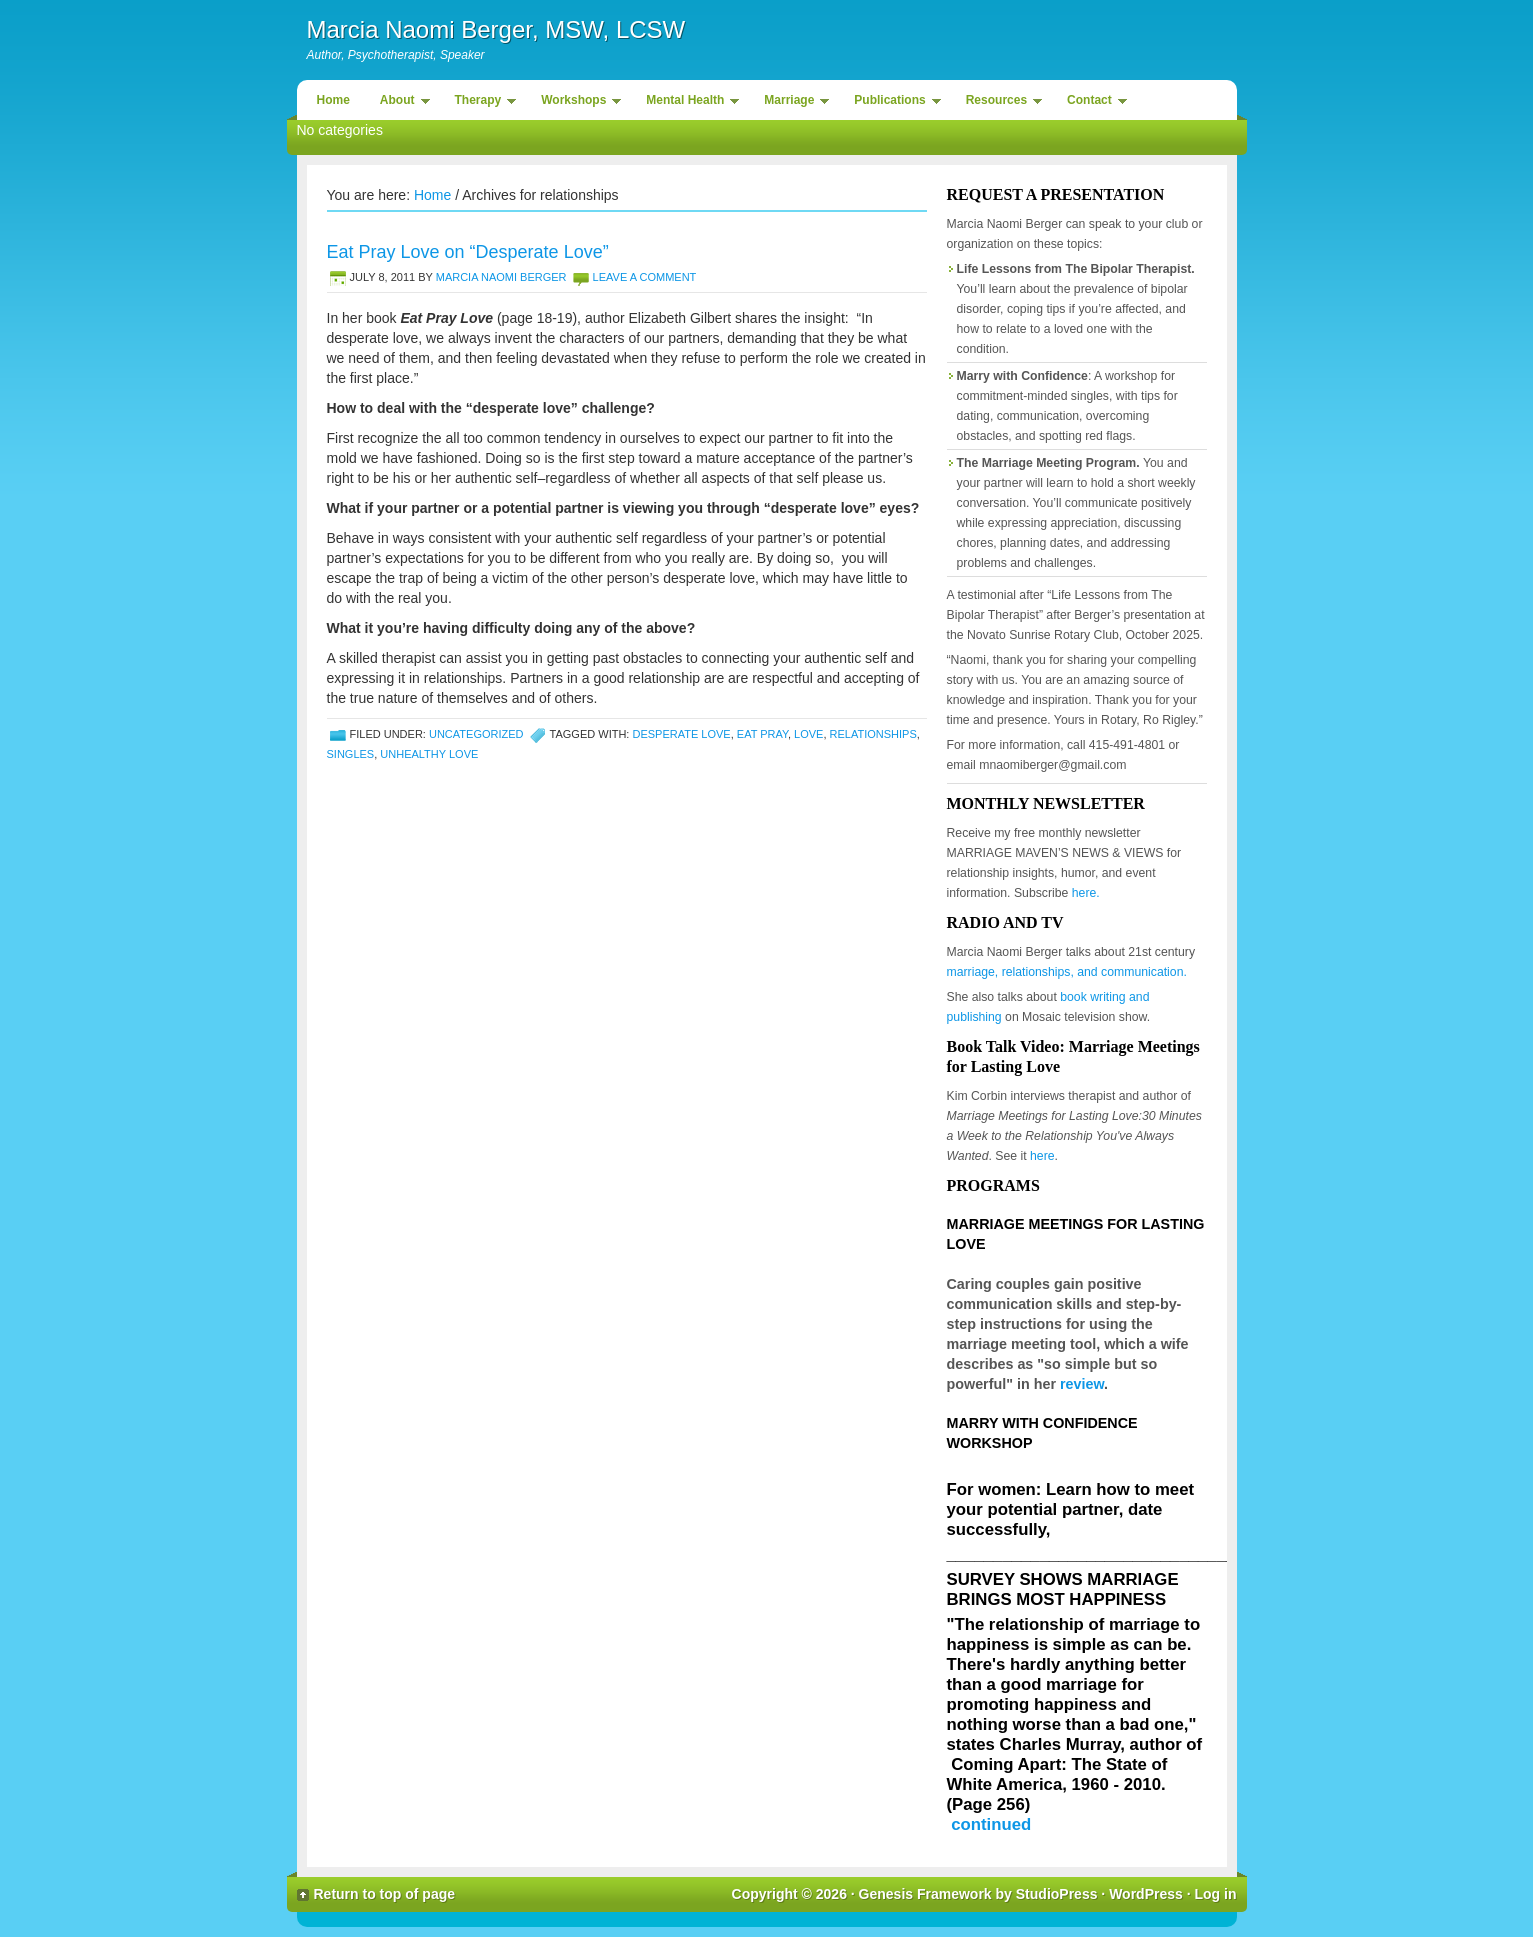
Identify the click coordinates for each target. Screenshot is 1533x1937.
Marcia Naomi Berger (501, 277)
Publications (892, 103)
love (808, 734)
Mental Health (687, 103)
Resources (999, 103)
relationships (873, 734)
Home (333, 100)
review (1082, 1384)
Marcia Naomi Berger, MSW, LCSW (496, 29)
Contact (1092, 103)
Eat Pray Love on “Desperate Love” (468, 252)
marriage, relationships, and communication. (1067, 972)
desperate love (681, 734)
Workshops (576, 103)
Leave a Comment (645, 277)
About (400, 103)
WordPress (1146, 1894)
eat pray (762, 734)
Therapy (481, 103)
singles (351, 754)
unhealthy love (429, 754)
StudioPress (1057, 1894)
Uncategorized (476, 734)
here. (1086, 893)
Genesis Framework (925, 1894)
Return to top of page (385, 1894)
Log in (1216, 1894)
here (1042, 1156)
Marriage (791, 103)
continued (991, 1824)
